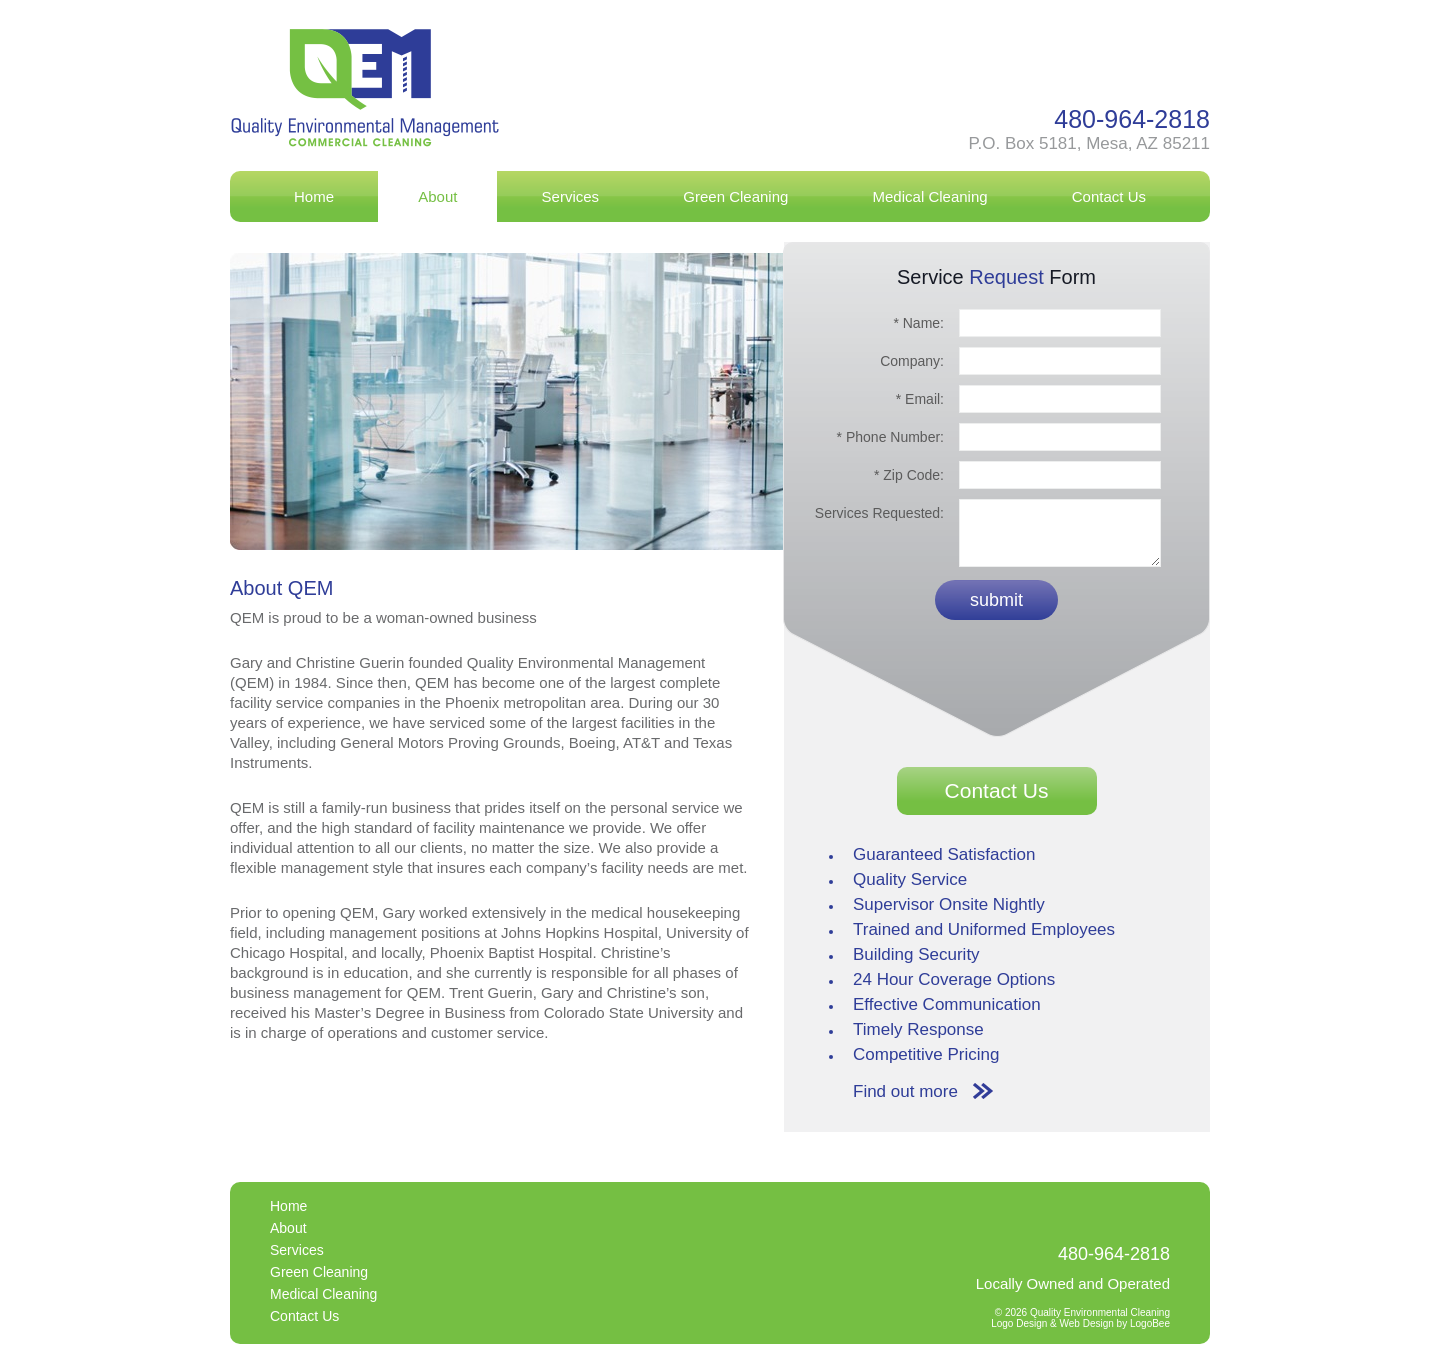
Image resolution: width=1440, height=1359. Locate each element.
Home (314, 196)
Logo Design (1019, 1323)
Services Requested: (875, 513)
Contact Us (1109, 196)
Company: (908, 361)
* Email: (920, 399)
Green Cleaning (735, 196)
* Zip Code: (909, 475)
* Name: (918, 323)
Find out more (905, 1091)
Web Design (1087, 1323)
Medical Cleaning (930, 196)
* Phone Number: (890, 437)
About (437, 196)
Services (571, 196)
